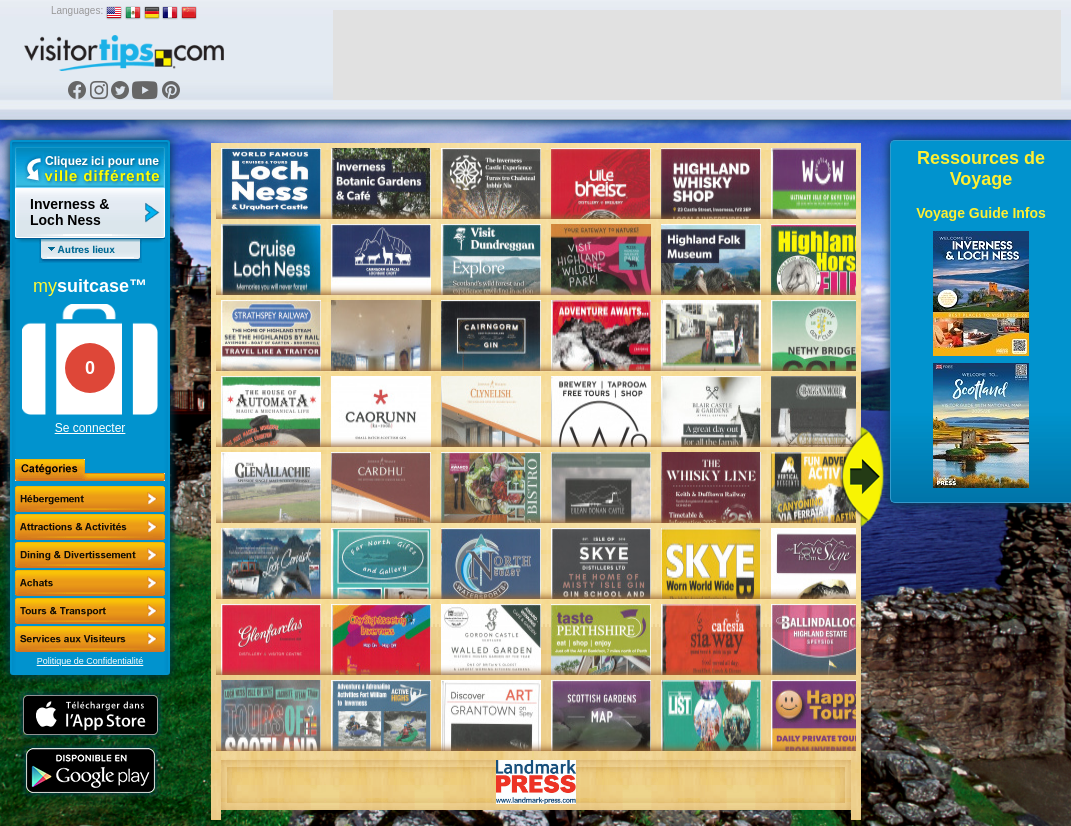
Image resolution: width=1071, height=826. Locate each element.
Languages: (77, 10)
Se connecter (90, 428)
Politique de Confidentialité (90, 661)
